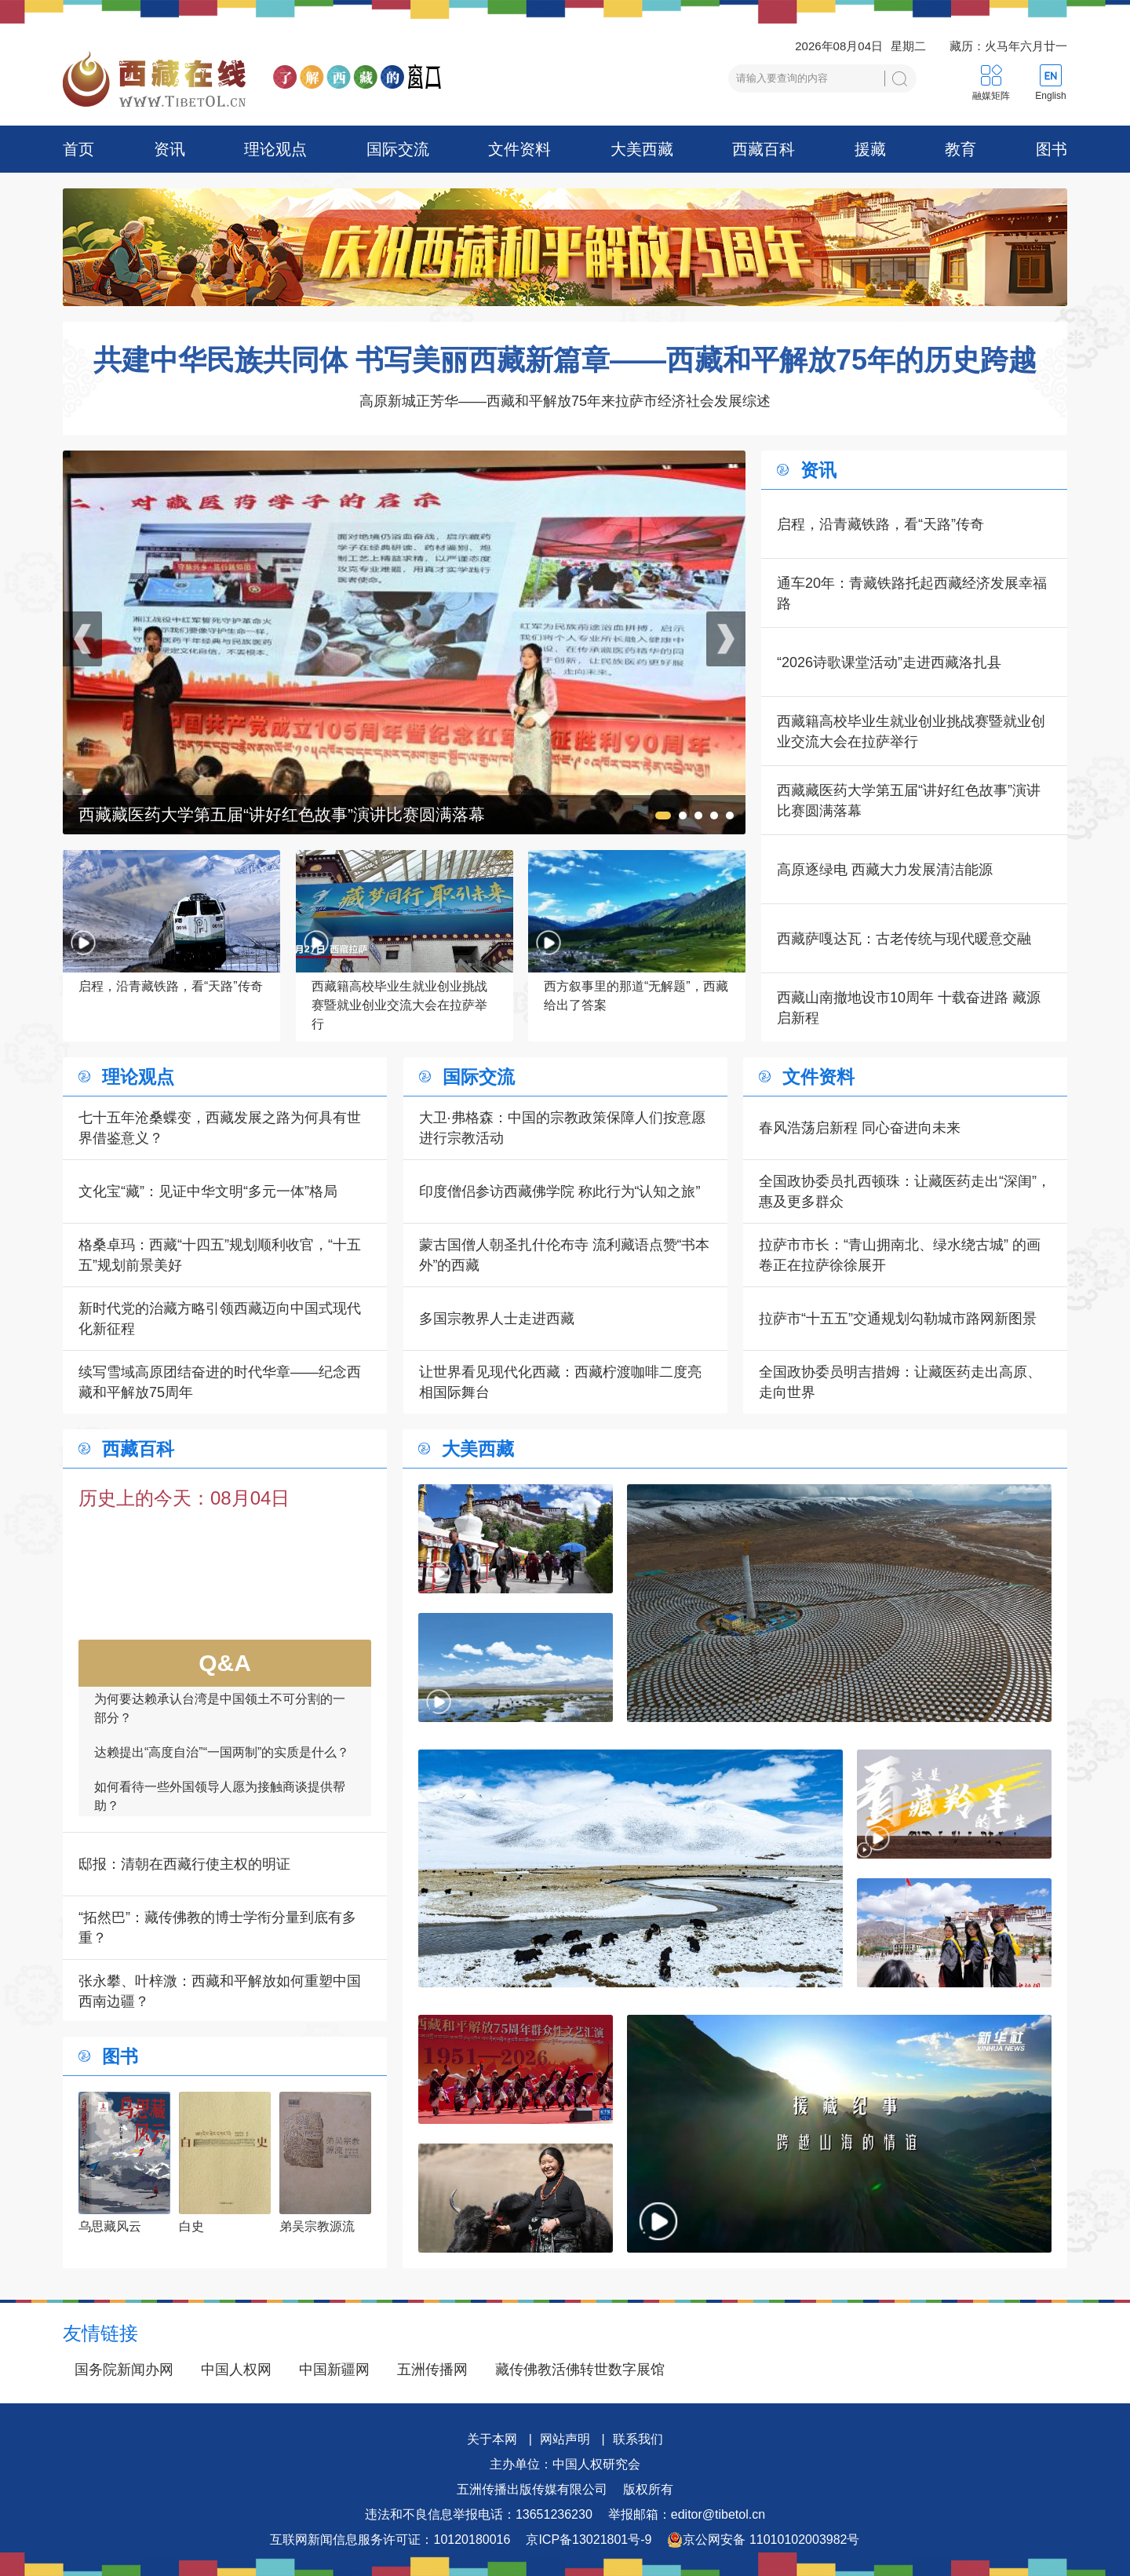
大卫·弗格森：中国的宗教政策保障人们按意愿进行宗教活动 (562, 1128)
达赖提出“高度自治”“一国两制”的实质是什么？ (221, 1764)
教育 (960, 149)
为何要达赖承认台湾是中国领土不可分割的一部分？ (219, 1721)
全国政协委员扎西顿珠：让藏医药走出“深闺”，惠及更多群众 (905, 1191)
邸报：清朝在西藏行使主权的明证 (184, 1864)
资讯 (169, 149)
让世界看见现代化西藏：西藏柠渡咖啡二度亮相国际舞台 (560, 1382)
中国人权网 (236, 2369)
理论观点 (275, 149)
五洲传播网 (432, 2369)
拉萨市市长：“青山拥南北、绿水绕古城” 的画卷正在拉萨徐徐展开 (900, 1255)
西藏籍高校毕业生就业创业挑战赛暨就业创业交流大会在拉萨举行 (911, 731)
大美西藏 (642, 149)
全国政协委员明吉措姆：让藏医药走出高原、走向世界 (900, 1382)
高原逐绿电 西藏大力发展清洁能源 (885, 870)
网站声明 (565, 2439)
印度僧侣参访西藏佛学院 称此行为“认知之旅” (560, 1191)
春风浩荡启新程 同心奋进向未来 (859, 1128)
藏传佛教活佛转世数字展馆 (580, 2369)
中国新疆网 (334, 2369)
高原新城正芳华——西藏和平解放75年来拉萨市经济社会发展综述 (565, 401)
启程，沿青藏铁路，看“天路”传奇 (880, 524)
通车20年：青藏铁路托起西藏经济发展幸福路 (912, 593)
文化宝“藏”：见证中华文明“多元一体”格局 (207, 1191)
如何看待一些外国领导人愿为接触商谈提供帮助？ (219, 1809)
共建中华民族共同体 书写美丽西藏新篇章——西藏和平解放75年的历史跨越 (565, 360)
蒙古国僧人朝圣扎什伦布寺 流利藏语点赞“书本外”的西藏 (564, 1255)
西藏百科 (763, 149)
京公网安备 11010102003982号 (763, 2540)
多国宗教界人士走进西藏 (496, 1318)
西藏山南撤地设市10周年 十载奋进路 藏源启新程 (909, 1008)
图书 (1051, 149)
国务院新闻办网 (124, 2369)
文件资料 (519, 149)
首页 (78, 149)
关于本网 (492, 2439)
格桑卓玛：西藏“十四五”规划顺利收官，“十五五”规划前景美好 (219, 1255)
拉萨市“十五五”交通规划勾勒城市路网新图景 (898, 1318)
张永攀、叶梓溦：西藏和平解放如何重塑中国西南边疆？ (219, 1991)
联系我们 (638, 2439)
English (1050, 95)
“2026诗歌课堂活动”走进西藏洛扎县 (889, 662)
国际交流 (397, 149)
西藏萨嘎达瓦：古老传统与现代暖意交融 (904, 939)
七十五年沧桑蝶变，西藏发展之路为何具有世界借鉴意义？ (219, 1128)
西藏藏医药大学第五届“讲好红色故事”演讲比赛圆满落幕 (909, 801)
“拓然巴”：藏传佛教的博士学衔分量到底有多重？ (217, 1928)
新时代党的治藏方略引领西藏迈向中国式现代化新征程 (219, 1319)
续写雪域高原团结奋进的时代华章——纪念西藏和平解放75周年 (219, 1382)
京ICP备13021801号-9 (588, 2539)
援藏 (870, 149)
